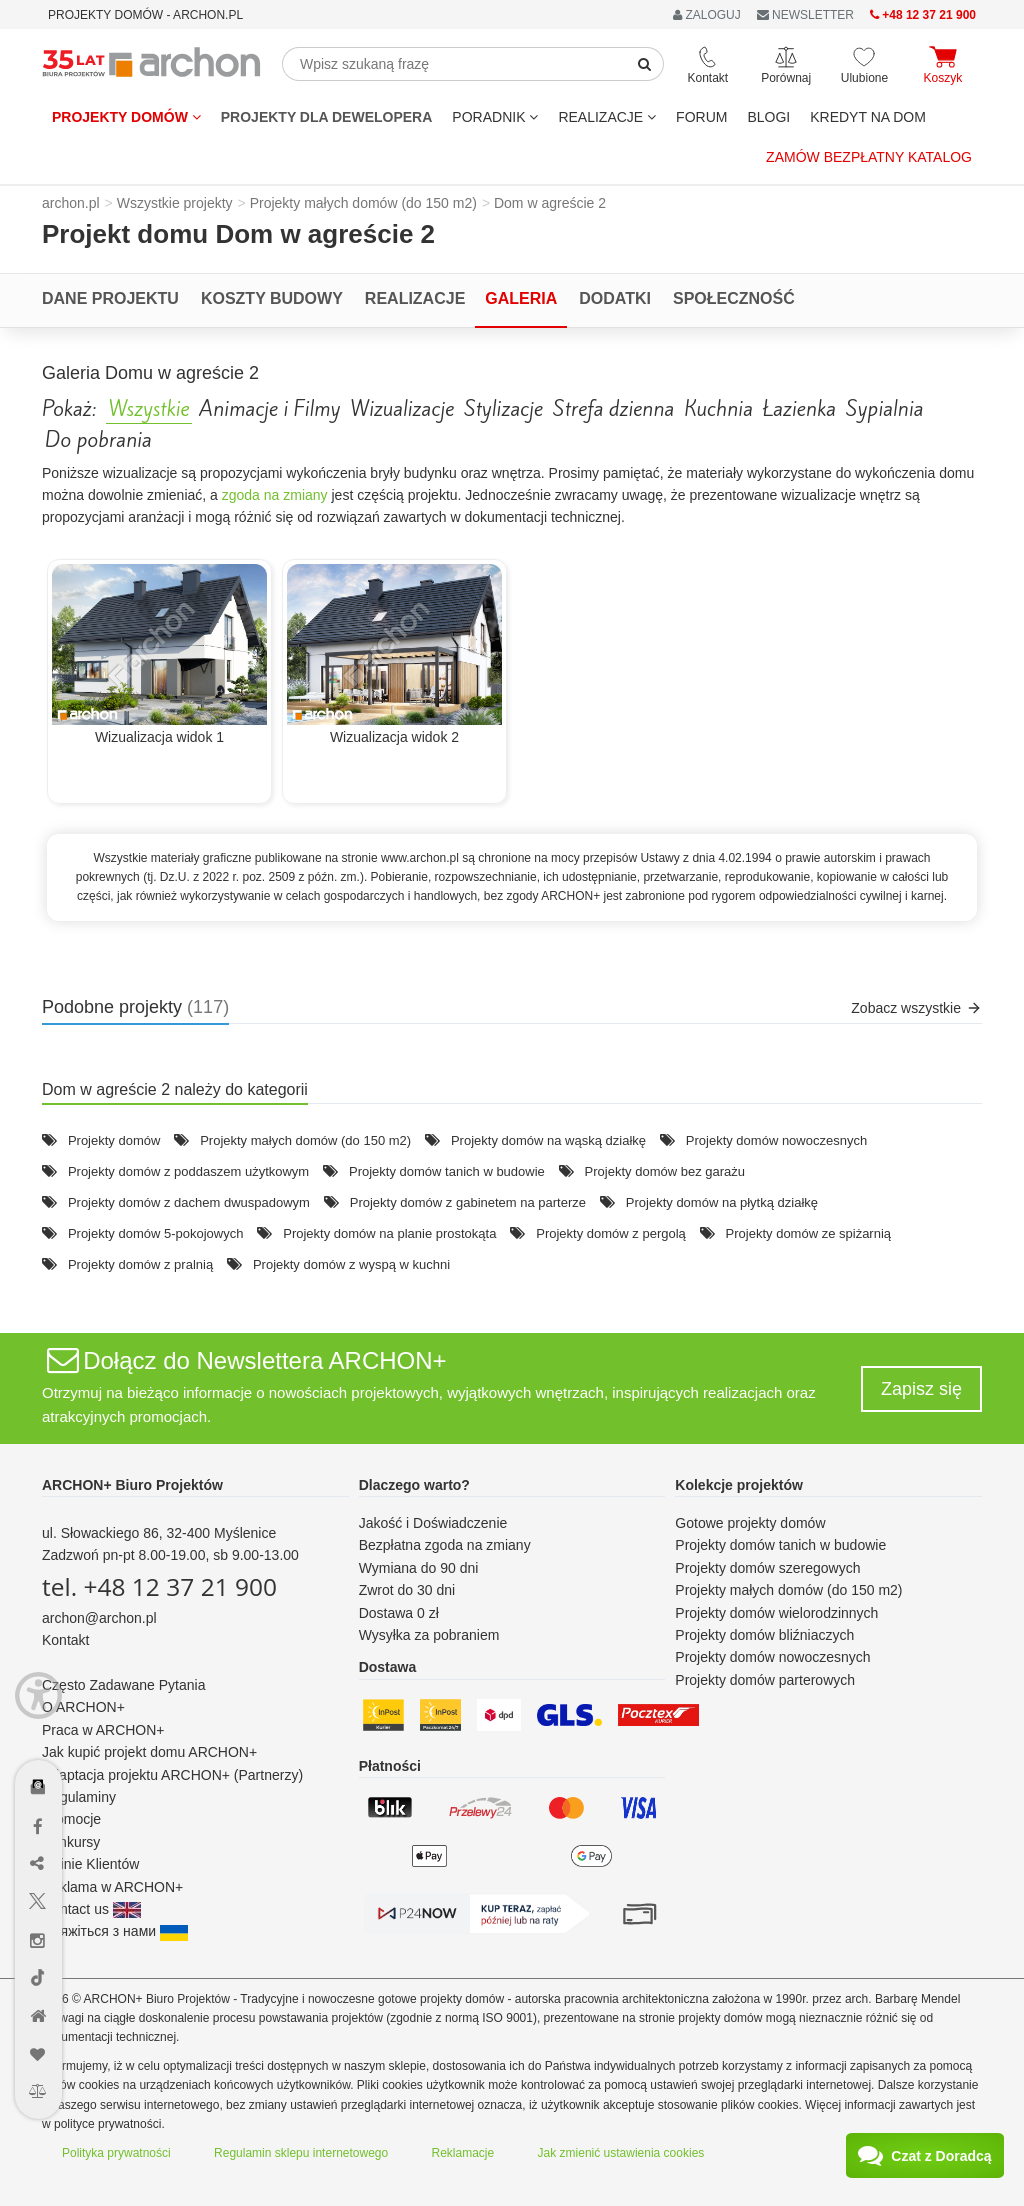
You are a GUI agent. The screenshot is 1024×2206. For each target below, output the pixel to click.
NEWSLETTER (805, 15)
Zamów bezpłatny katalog (869, 157)
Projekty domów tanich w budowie (447, 1171)
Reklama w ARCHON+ (112, 1887)
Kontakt (65, 1640)
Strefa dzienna (613, 409)
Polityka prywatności (116, 2153)
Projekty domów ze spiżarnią (808, 1233)
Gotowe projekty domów (750, 1523)
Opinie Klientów (90, 1864)
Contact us (91, 1909)
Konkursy (71, 1842)
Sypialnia (884, 409)
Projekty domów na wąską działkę (548, 1140)
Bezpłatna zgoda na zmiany (445, 1545)
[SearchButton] (645, 64)
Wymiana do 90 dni (419, 1568)
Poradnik (495, 117)
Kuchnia (718, 409)
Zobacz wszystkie (916, 1008)
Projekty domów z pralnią (140, 1264)
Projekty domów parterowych (765, 1680)
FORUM (701, 117)
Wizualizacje (402, 409)
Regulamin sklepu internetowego (301, 2153)
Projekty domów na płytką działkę (722, 1202)
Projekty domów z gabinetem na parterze (468, 1202)
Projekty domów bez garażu (665, 1171)
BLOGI (768, 117)
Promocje (71, 1819)
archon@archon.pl (99, 1618)
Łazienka (799, 409)
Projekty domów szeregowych (767, 1568)
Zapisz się (921, 1389)
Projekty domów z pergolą (611, 1233)
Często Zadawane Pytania (123, 1685)
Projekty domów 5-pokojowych (156, 1233)
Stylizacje (503, 409)
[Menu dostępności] (38, 1680)
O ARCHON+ (83, 1707)
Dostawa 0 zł (399, 1613)
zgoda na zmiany (275, 495)
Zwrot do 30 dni (407, 1590)
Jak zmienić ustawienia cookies (621, 2153)
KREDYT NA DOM (868, 117)
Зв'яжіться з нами (115, 1931)
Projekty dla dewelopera (327, 117)
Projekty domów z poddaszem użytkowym (188, 1171)
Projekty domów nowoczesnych (776, 1140)
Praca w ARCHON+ (103, 1730)
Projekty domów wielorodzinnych (776, 1613)
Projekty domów (126, 117)
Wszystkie (149, 409)
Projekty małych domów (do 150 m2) (305, 1140)
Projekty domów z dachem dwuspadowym (189, 1202)
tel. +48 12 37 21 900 (159, 1586)
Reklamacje (463, 2153)
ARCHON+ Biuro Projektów (132, 1485)
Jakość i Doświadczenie (433, 1523)
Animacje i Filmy (269, 409)
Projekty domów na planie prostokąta (389, 1233)
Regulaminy (79, 1797)
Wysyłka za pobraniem (429, 1635)
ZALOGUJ (707, 15)
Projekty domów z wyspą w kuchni (351, 1264)
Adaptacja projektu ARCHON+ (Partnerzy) (172, 1775)
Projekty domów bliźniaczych (764, 1635)
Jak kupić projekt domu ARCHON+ (149, 1752)
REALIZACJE (607, 117)
